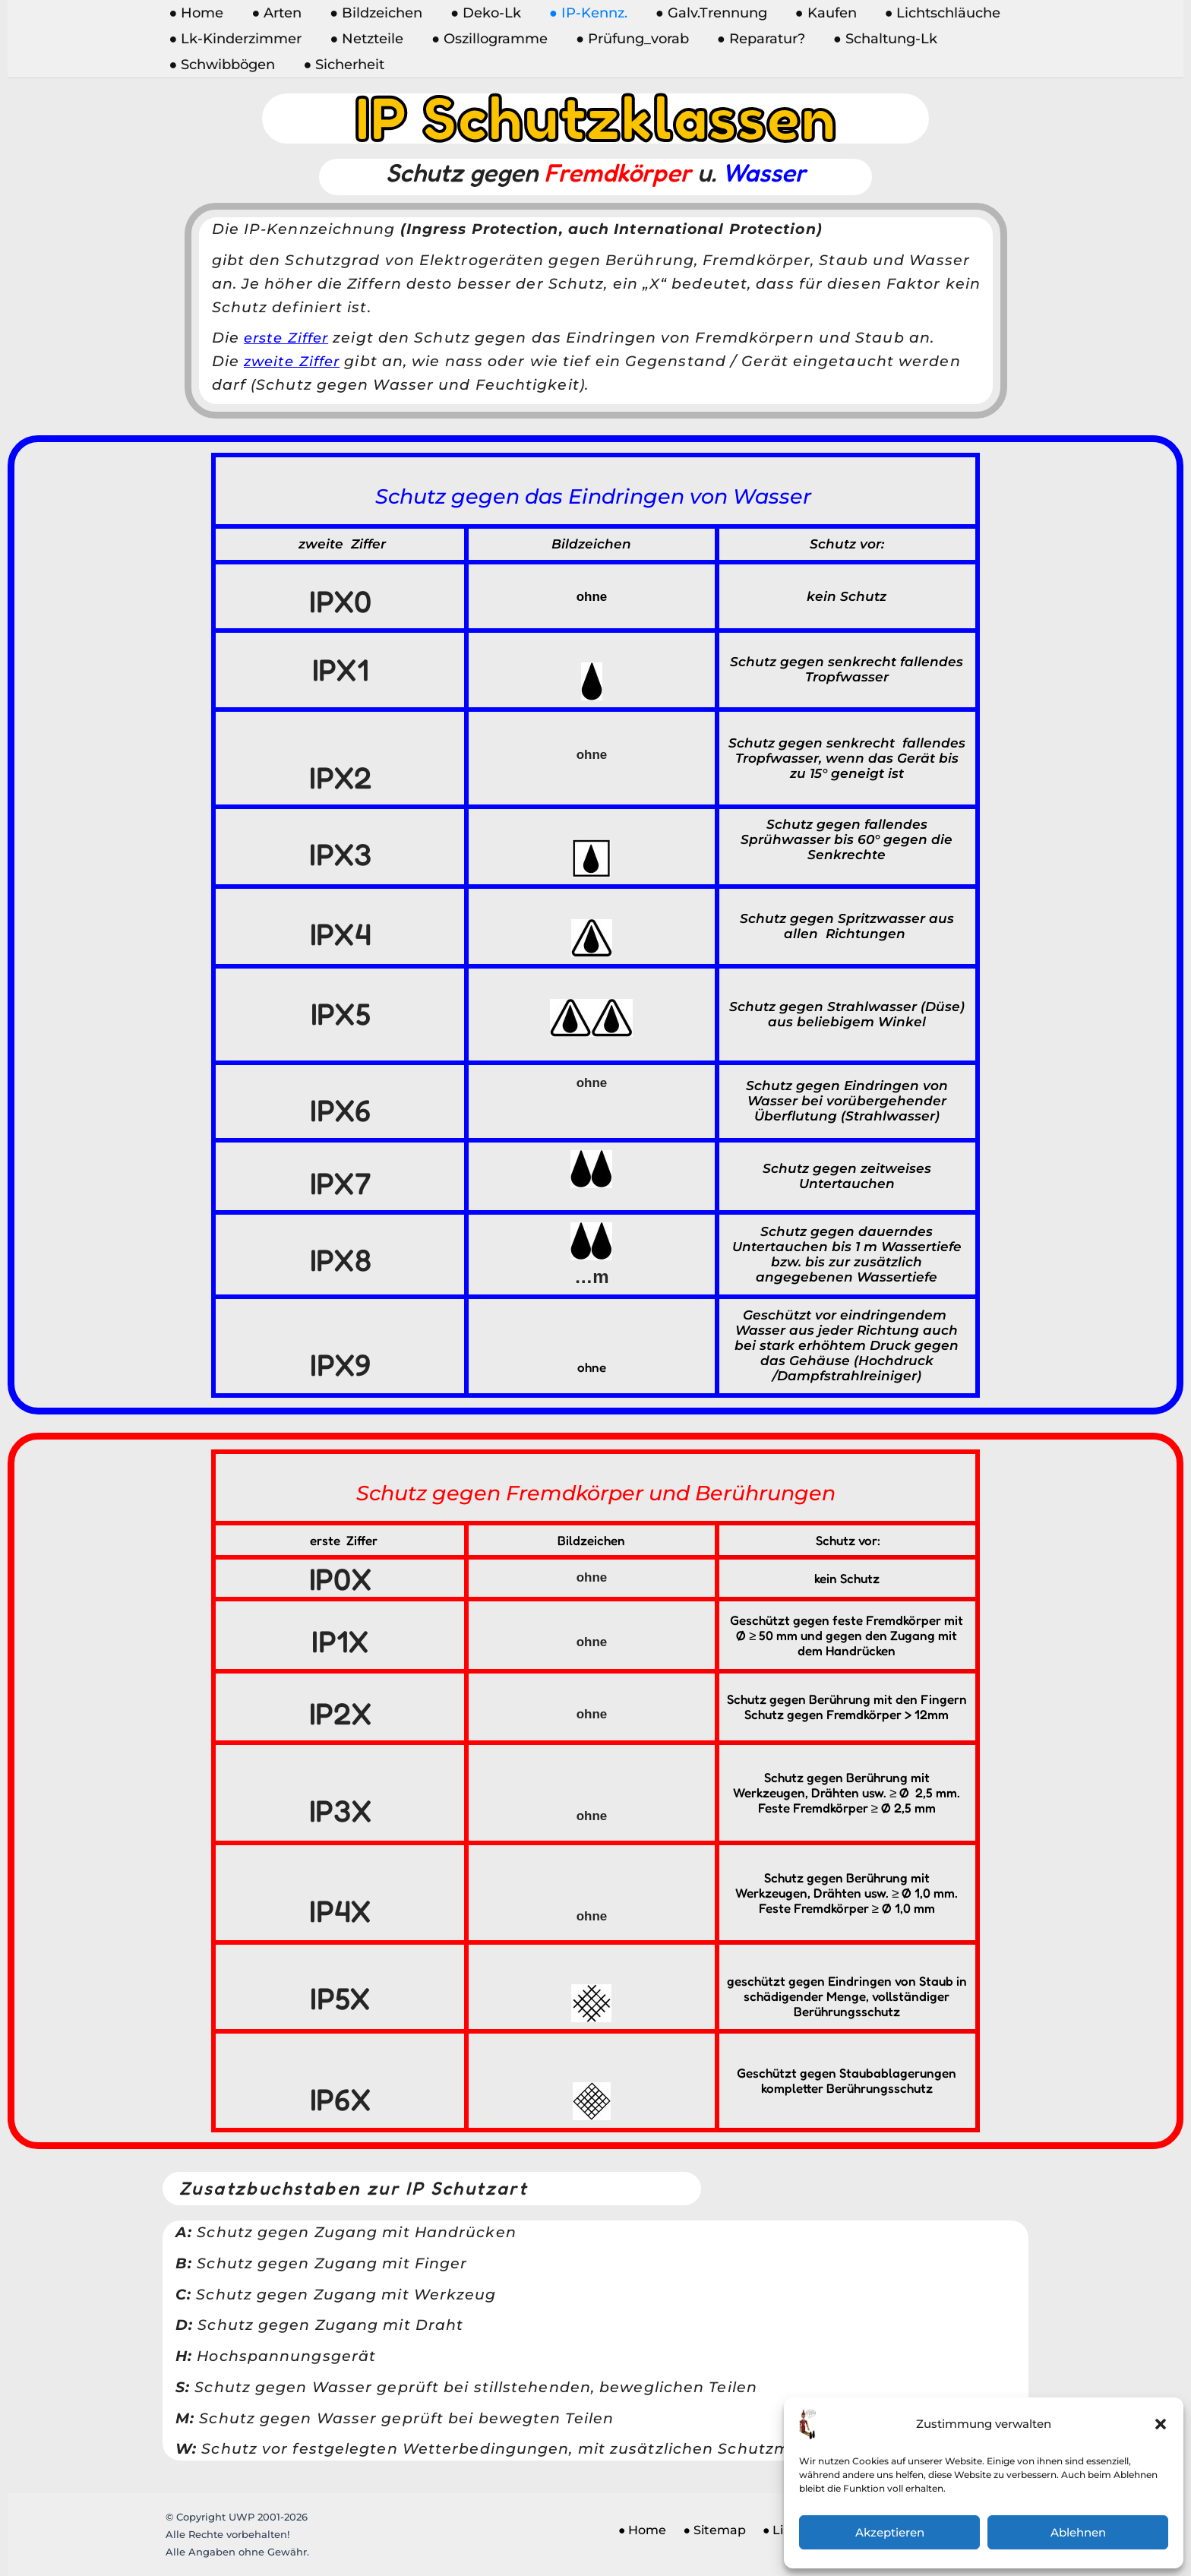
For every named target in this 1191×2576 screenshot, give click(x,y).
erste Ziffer (289, 337)
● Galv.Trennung (707, 13)
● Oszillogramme (488, 38)
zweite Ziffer (295, 361)
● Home (196, 13)
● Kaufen (820, 13)
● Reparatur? (758, 38)
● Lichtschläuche (937, 13)
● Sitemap (706, 2534)
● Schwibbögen (222, 64)
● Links (771, 2534)
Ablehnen (1078, 2532)
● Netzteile (366, 38)
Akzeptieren (889, 2532)
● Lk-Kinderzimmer (235, 38)
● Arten (276, 13)
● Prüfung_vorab (630, 38)
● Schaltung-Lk (881, 38)
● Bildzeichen (374, 13)
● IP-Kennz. (585, 13)
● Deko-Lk (483, 13)
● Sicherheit (343, 64)
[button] (1160, 2424)
